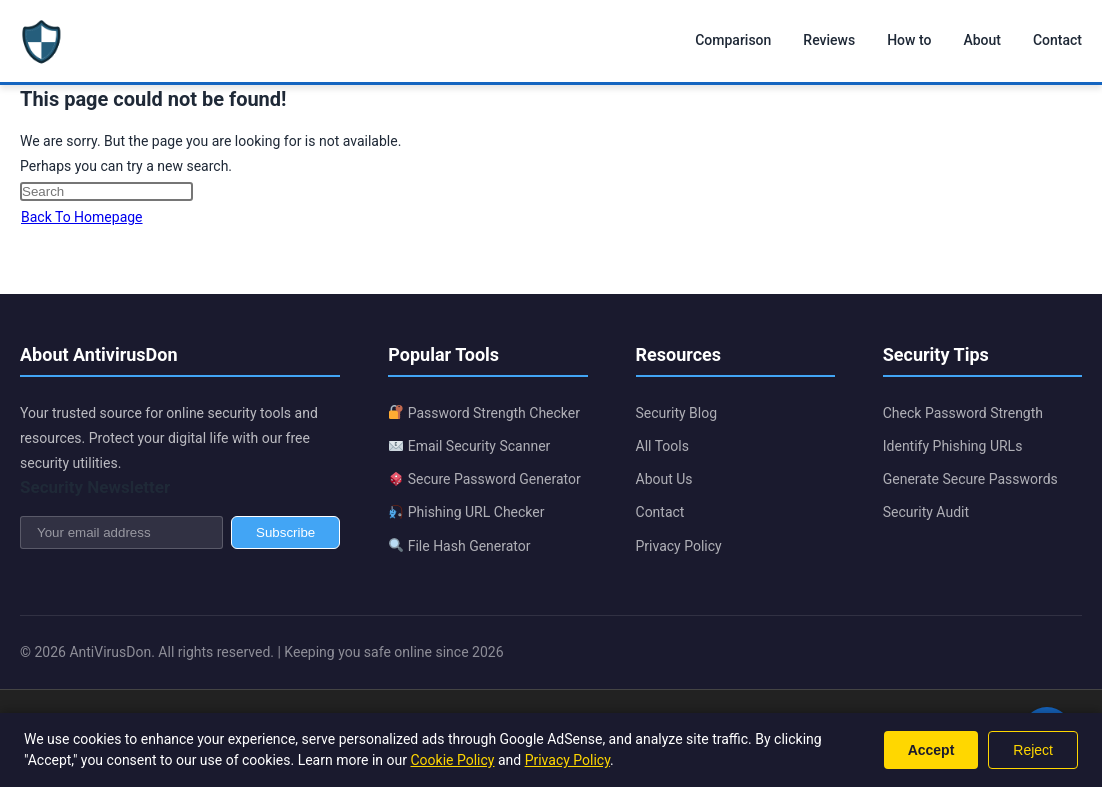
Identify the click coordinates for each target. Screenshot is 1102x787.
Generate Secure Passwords (970, 479)
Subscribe (285, 532)
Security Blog (677, 413)
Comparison (733, 40)
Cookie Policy (452, 760)
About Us (664, 479)
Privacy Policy (679, 546)
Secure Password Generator (484, 479)
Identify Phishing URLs (953, 446)
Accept (931, 750)
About (982, 40)
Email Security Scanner (469, 446)
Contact (1057, 40)
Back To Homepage (82, 217)
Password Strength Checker (484, 413)
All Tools (662, 446)
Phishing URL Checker (466, 512)
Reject (1033, 750)
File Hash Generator (459, 546)
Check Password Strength (963, 413)
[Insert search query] (106, 191)
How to (909, 40)
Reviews (829, 40)
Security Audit (926, 512)
